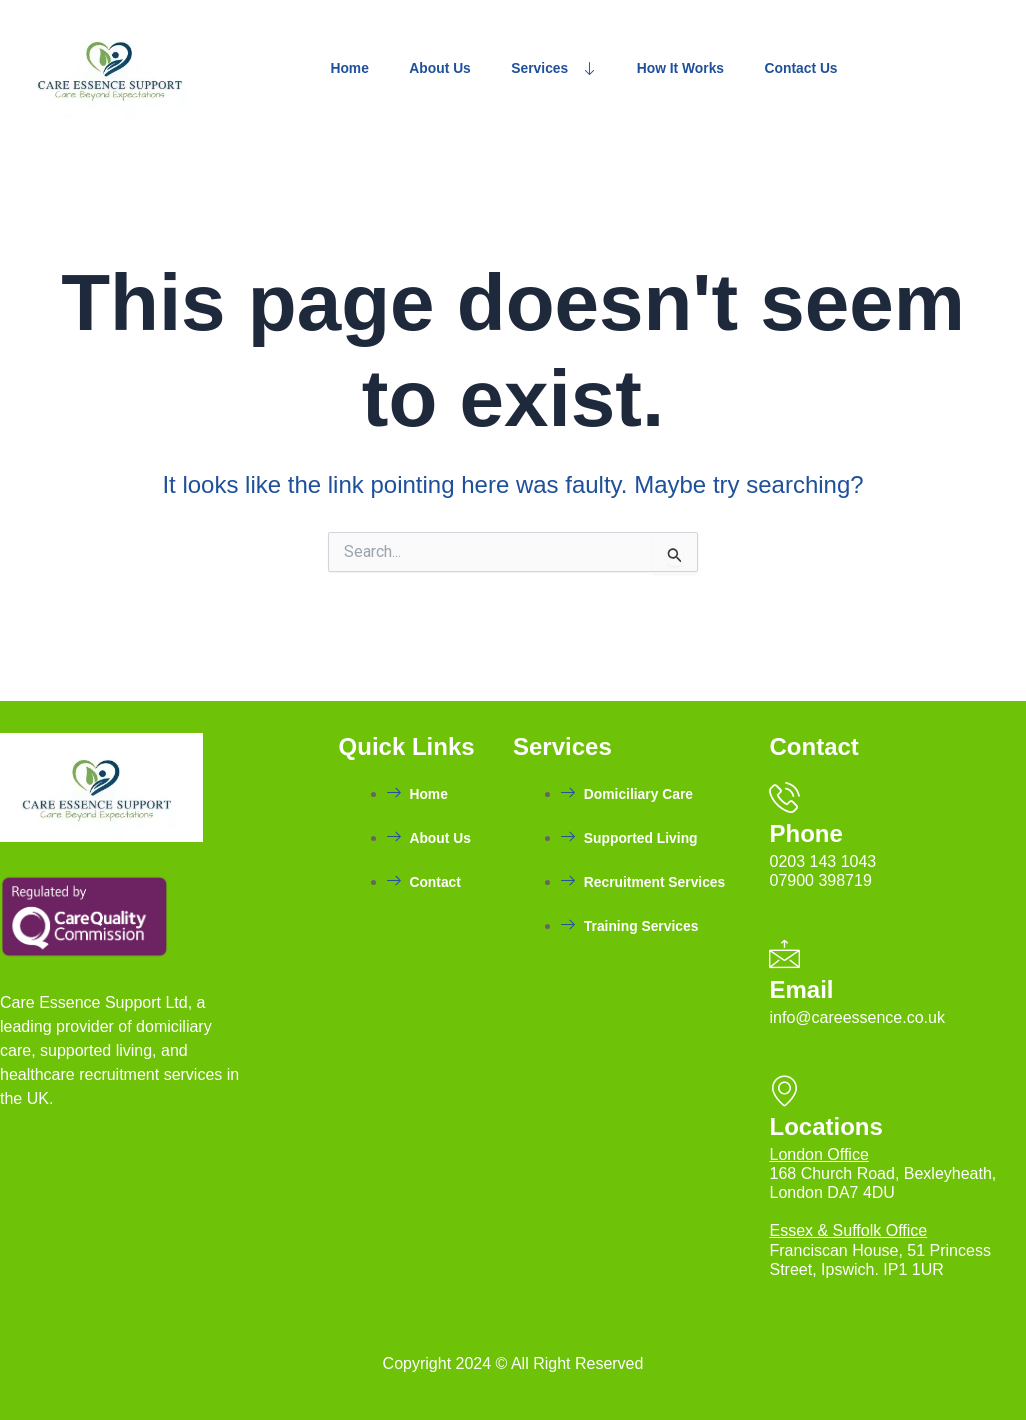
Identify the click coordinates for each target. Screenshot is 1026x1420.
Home (356, 68)
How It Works (738, 68)
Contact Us (879, 68)
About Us (462, 68)
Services (593, 68)
